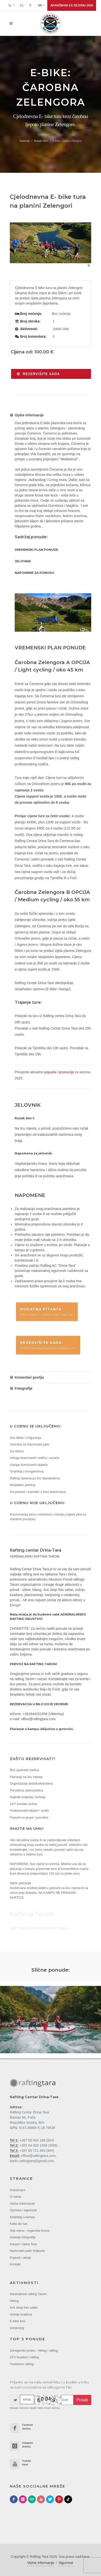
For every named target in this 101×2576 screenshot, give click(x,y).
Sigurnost (66, 2563)
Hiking (14, 2301)
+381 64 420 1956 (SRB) (38, 2145)
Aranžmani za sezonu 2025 (71, 5)
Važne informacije (22, 2203)
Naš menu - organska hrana (29, 2230)
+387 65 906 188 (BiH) (36, 2140)
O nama (15, 2196)
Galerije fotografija (23, 2237)
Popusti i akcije (20, 2257)
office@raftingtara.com (38, 2156)
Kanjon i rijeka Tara (23, 2244)
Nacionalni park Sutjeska (27, 2251)
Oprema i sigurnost (23, 2210)
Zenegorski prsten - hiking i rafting (34, 2350)
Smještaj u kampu (22, 2217)
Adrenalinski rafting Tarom (28, 2294)
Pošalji (82, 2400)
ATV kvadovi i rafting (24, 2357)
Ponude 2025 (41, 141)
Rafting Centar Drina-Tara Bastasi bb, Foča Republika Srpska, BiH (29, 2117)
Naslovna (24, 141)
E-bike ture (17, 2321)
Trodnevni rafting (22, 2364)
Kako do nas (18, 2224)
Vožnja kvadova (21, 2314)
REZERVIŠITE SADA (38, 374)
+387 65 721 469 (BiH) (36, 2151)
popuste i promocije (59, 1072)
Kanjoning (17, 2328)
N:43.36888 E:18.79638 (37, 2128)
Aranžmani (17, 2190)
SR (41, 5)
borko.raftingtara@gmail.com (32, 2161)
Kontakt (15, 2264)
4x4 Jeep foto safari (24, 2307)
